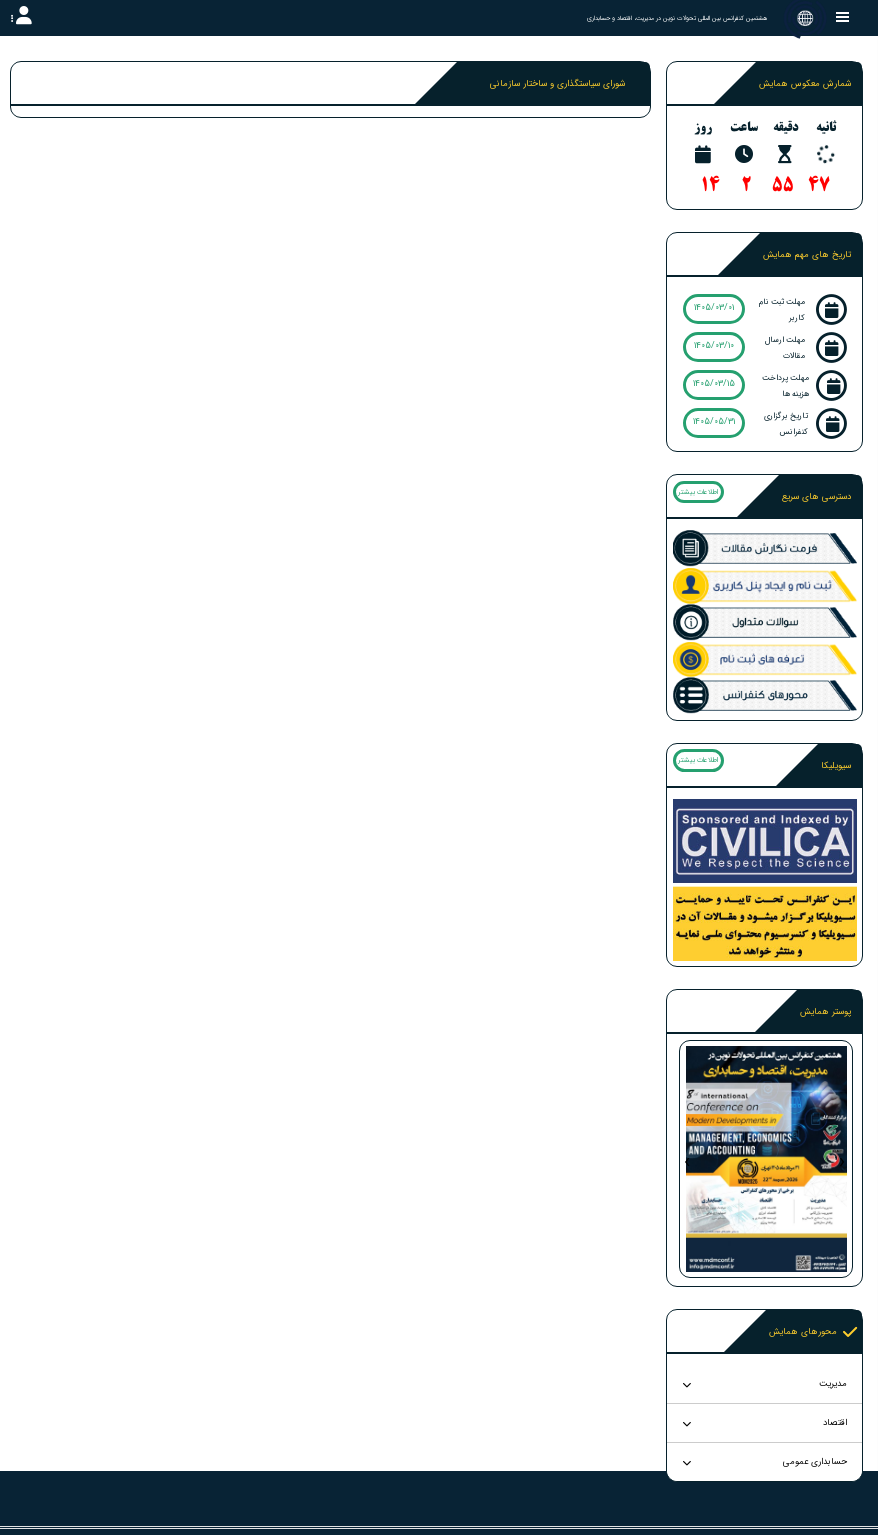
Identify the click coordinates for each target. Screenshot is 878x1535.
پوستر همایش (825, 1012)
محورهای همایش (813, 1332)
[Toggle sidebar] (843, 17)
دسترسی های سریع (816, 497)
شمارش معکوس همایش (805, 84)
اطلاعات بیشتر (698, 492)
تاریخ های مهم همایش (807, 255)
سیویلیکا (836, 766)
